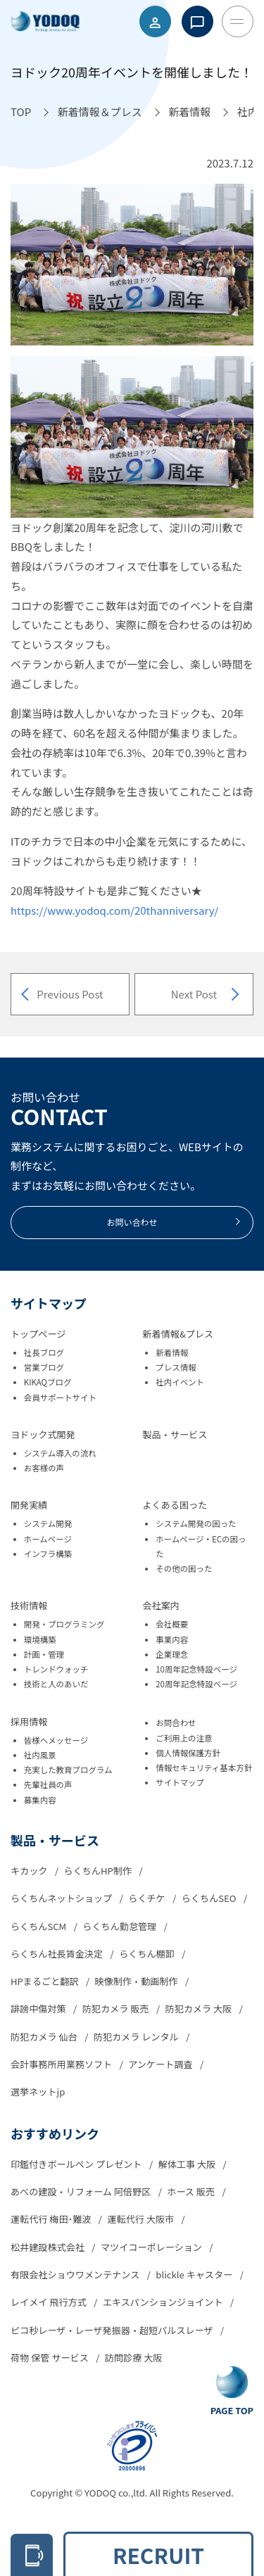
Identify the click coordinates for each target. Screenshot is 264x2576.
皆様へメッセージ (56, 1740)
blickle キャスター (195, 2274)
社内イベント (180, 1382)
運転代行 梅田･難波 (52, 2219)
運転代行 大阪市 (141, 2219)
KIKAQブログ (48, 1382)
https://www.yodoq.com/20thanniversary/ (114, 910)
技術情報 (29, 1605)
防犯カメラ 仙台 (45, 2036)
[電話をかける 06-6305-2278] (32, 2555)
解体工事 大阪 (188, 2164)
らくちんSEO (210, 1898)
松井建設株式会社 (49, 2247)
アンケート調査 (161, 2064)
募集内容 (40, 1800)
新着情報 (172, 1352)
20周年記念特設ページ (196, 1683)
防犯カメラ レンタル (137, 2036)
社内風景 (40, 1754)
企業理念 (172, 1654)
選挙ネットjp (38, 2091)
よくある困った (175, 1504)
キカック (30, 1870)
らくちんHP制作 (99, 1870)
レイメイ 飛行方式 (50, 2302)
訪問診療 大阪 (134, 2357)
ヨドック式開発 (43, 1434)
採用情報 (29, 1721)
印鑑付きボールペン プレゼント (77, 2164)
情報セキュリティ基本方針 (204, 1767)
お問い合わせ (174, 1222)
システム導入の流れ (60, 1453)
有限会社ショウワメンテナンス (76, 2274)
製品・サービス (175, 1434)
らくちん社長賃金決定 (58, 1953)
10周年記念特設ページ (196, 1669)
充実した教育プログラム (68, 1769)
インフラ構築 (48, 1553)
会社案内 (161, 1605)
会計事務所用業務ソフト (62, 2064)
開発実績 (29, 1504)
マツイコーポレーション (152, 2247)
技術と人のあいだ (56, 1683)
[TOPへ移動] (21, 112)
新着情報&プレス (178, 1333)
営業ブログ (44, 1367)
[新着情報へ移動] (189, 112)
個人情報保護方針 (188, 1752)
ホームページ (48, 1538)
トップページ (38, 1333)
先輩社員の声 (48, 1784)
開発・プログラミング (64, 1624)
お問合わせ (176, 1722)
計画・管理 (44, 1654)
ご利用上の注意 (184, 1738)
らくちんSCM (39, 1926)
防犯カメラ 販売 (116, 2008)
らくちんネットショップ (62, 1898)
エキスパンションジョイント (164, 2302)
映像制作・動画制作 (137, 1981)
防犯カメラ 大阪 (199, 2008)
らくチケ (147, 1898)
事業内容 (172, 1639)
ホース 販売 (192, 2191)
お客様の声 (44, 1467)
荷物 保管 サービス (51, 2357)
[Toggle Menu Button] (237, 21)
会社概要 (172, 1624)
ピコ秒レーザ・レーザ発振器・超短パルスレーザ (113, 2330)
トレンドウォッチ (56, 1669)
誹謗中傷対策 (39, 2008)
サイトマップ (180, 1782)
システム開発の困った (196, 1523)
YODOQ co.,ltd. (116, 2492)
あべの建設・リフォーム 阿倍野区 (82, 2191)
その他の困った (184, 1568)
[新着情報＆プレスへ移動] (100, 112)
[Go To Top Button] (231, 2391)
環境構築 (40, 1639)
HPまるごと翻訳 (45, 1981)
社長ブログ (44, 1352)
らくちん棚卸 (148, 1953)
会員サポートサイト (60, 1397)
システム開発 (48, 1523)
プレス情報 (176, 1367)
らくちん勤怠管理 (120, 1926)
